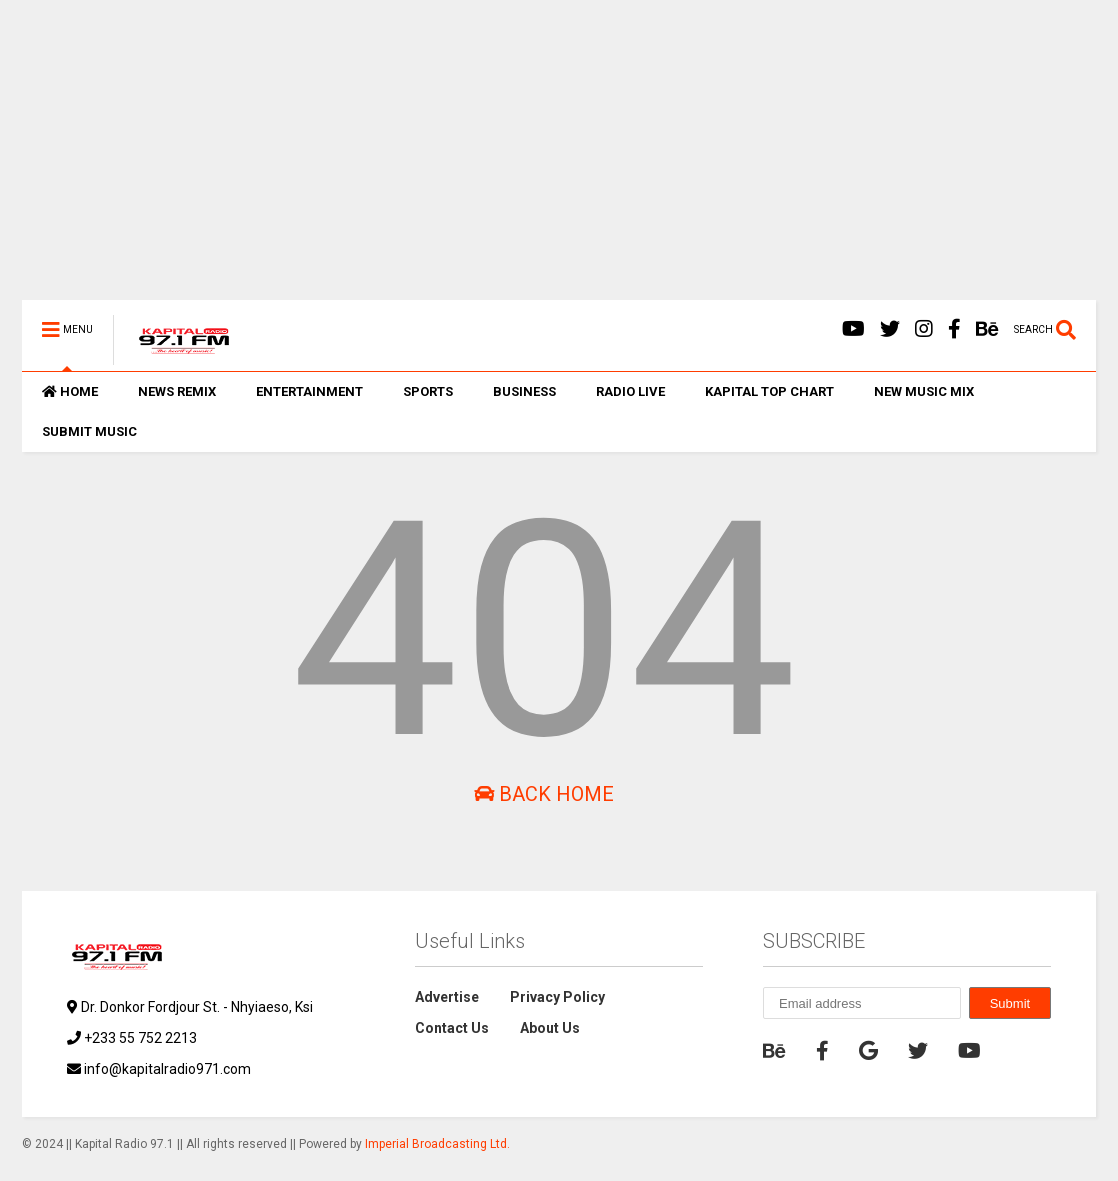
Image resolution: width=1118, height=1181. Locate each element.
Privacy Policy (557, 997)
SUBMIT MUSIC (89, 431)
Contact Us (452, 1028)
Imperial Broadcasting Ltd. (437, 1144)
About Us (550, 1028)
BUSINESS (524, 391)
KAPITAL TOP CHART (769, 391)
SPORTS (428, 391)
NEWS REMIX (177, 391)
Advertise (447, 997)
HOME (70, 391)
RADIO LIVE (630, 391)
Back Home (544, 794)
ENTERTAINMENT (309, 391)
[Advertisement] (559, 160)
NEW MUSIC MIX (924, 391)
